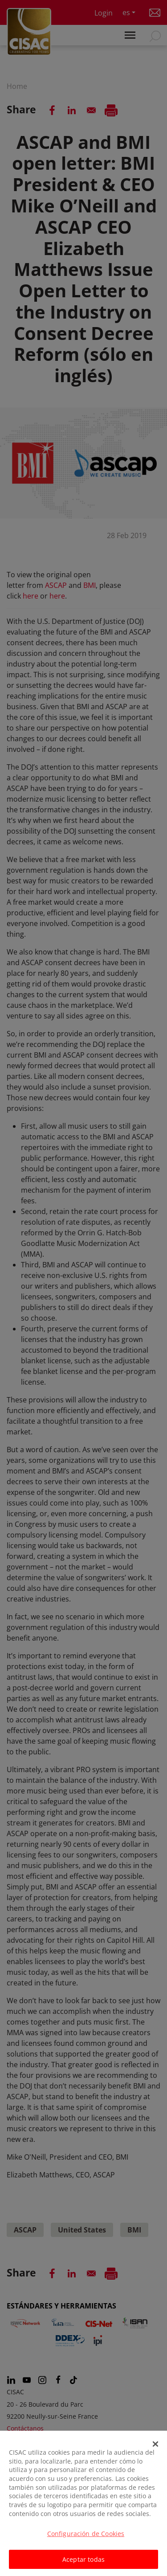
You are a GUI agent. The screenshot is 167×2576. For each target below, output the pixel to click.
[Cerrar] (155, 2448)
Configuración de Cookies (85, 2538)
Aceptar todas (83, 2564)
